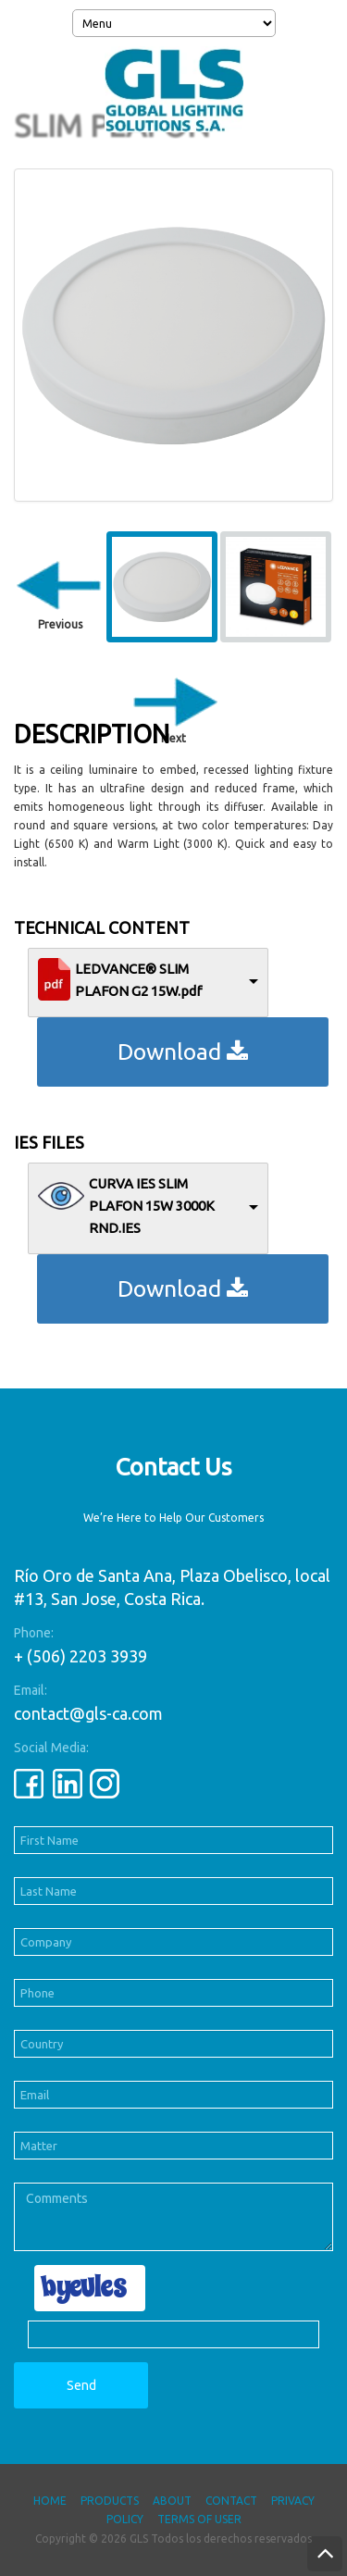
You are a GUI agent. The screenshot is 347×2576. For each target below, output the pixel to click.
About (172, 2501)
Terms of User (199, 2519)
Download (183, 1051)
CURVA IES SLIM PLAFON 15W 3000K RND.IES (152, 1206)
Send (81, 2385)
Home (50, 2501)
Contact (231, 2501)
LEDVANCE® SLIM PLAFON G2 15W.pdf (138, 980)
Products (110, 2501)
